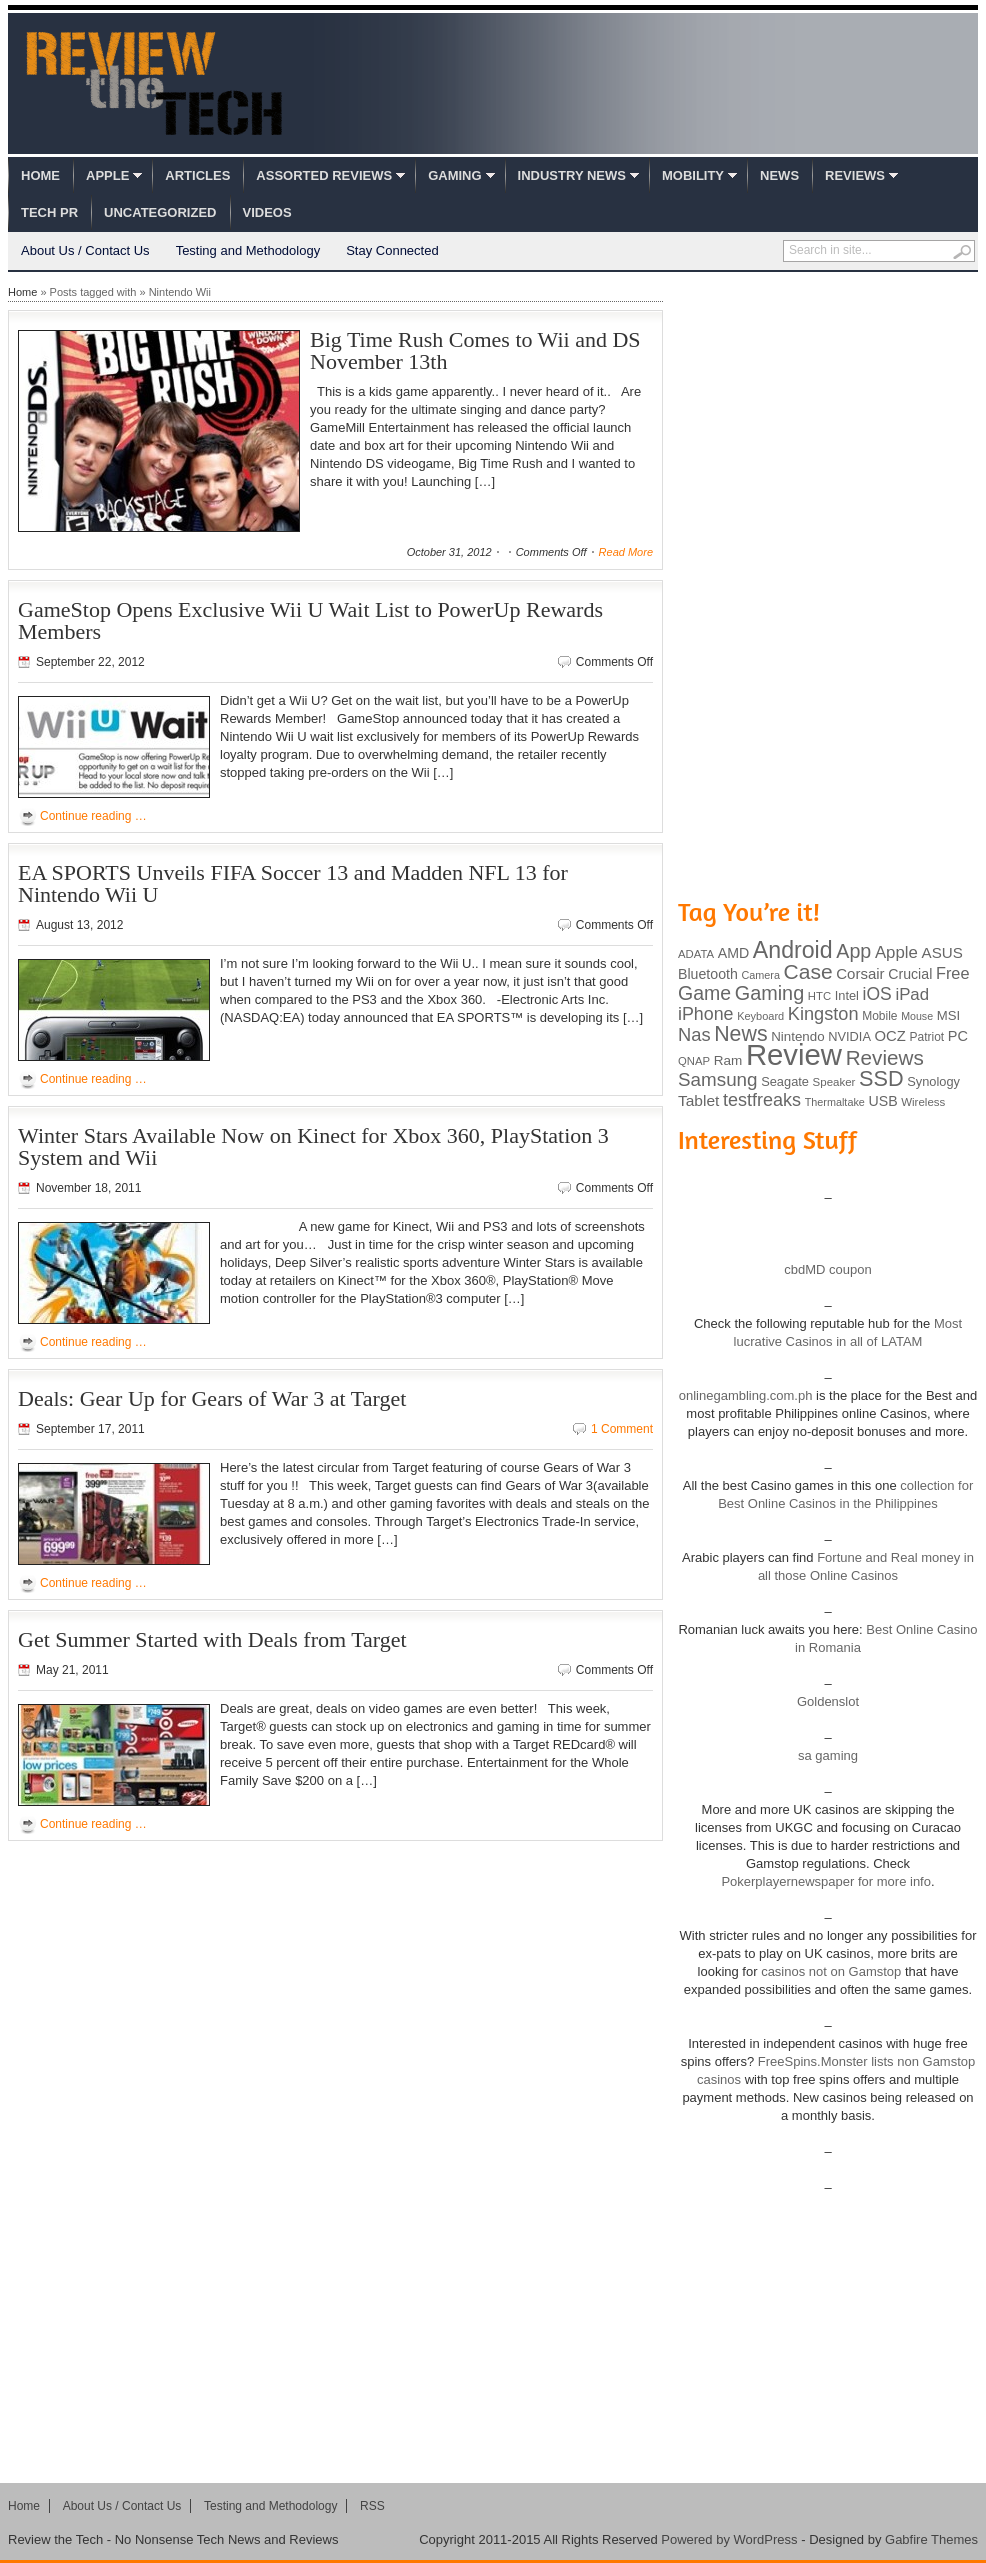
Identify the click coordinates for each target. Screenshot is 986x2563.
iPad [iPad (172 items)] (912, 994)
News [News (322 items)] (740, 1034)
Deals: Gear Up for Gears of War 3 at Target (212, 1398)
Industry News (572, 175)
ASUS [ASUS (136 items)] (942, 952)
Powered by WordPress (729, 2539)
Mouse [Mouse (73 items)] (917, 1016)
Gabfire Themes (931, 2539)
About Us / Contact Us (85, 250)
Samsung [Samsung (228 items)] (718, 1079)
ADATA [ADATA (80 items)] (696, 954)
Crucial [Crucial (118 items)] (910, 974)
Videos (267, 212)
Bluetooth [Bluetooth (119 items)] (708, 974)
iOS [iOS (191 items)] (877, 994)
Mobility (693, 175)
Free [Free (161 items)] (953, 973)
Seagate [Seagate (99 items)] (785, 1081)
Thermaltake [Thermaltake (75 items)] (835, 1102)
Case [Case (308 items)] (808, 971)
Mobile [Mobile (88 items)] (879, 1016)
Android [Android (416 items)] (793, 950)
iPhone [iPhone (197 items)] (706, 1014)
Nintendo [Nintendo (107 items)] (797, 1036)
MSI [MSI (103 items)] (948, 1015)
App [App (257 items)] (853, 951)
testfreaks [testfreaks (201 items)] (762, 1100)
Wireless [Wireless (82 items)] (923, 1102)
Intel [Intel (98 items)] (847, 995)
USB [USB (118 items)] (882, 1101)
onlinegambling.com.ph (746, 1395)
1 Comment (622, 1429)
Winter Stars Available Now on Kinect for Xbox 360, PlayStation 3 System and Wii (313, 1146)
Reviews (855, 175)
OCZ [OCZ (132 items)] (890, 1036)
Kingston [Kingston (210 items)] (823, 1014)
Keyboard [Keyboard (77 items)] (760, 1016)
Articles (197, 175)
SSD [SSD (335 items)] (881, 1078)
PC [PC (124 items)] (958, 1036)
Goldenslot (828, 1701)
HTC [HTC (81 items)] (819, 996)
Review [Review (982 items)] (794, 1054)
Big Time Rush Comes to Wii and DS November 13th (475, 350)
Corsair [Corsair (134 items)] (860, 973)
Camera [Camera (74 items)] (760, 975)
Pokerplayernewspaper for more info (826, 1881)
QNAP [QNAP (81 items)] (694, 1061)
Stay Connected (392, 250)
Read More (626, 552)
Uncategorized (160, 212)
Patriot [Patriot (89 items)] (927, 1037)
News (779, 175)
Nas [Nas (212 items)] (694, 1034)
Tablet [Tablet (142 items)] (698, 1100)
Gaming (454, 175)
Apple (107, 175)
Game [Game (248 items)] (704, 993)
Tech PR (49, 212)
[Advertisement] (770, 583)
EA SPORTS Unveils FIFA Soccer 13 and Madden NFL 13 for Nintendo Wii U (293, 883)
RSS (372, 2506)
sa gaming (828, 1755)
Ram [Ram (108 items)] (728, 1060)
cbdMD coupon (827, 1269)
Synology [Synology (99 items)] (933, 1081)
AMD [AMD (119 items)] (733, 953)
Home (40, 175)
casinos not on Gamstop (830, 1971)
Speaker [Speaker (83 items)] (834, 1082)
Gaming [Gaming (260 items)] (769, 993)
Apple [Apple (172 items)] (896, 952)
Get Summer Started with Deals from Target (212, 1639)
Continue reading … (93, 816)
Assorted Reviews (324, 175)
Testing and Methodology (248, 250)
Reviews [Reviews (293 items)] (885, 1057)
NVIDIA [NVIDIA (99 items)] (849, 1036)
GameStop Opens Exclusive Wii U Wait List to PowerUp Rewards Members (310, 620)
